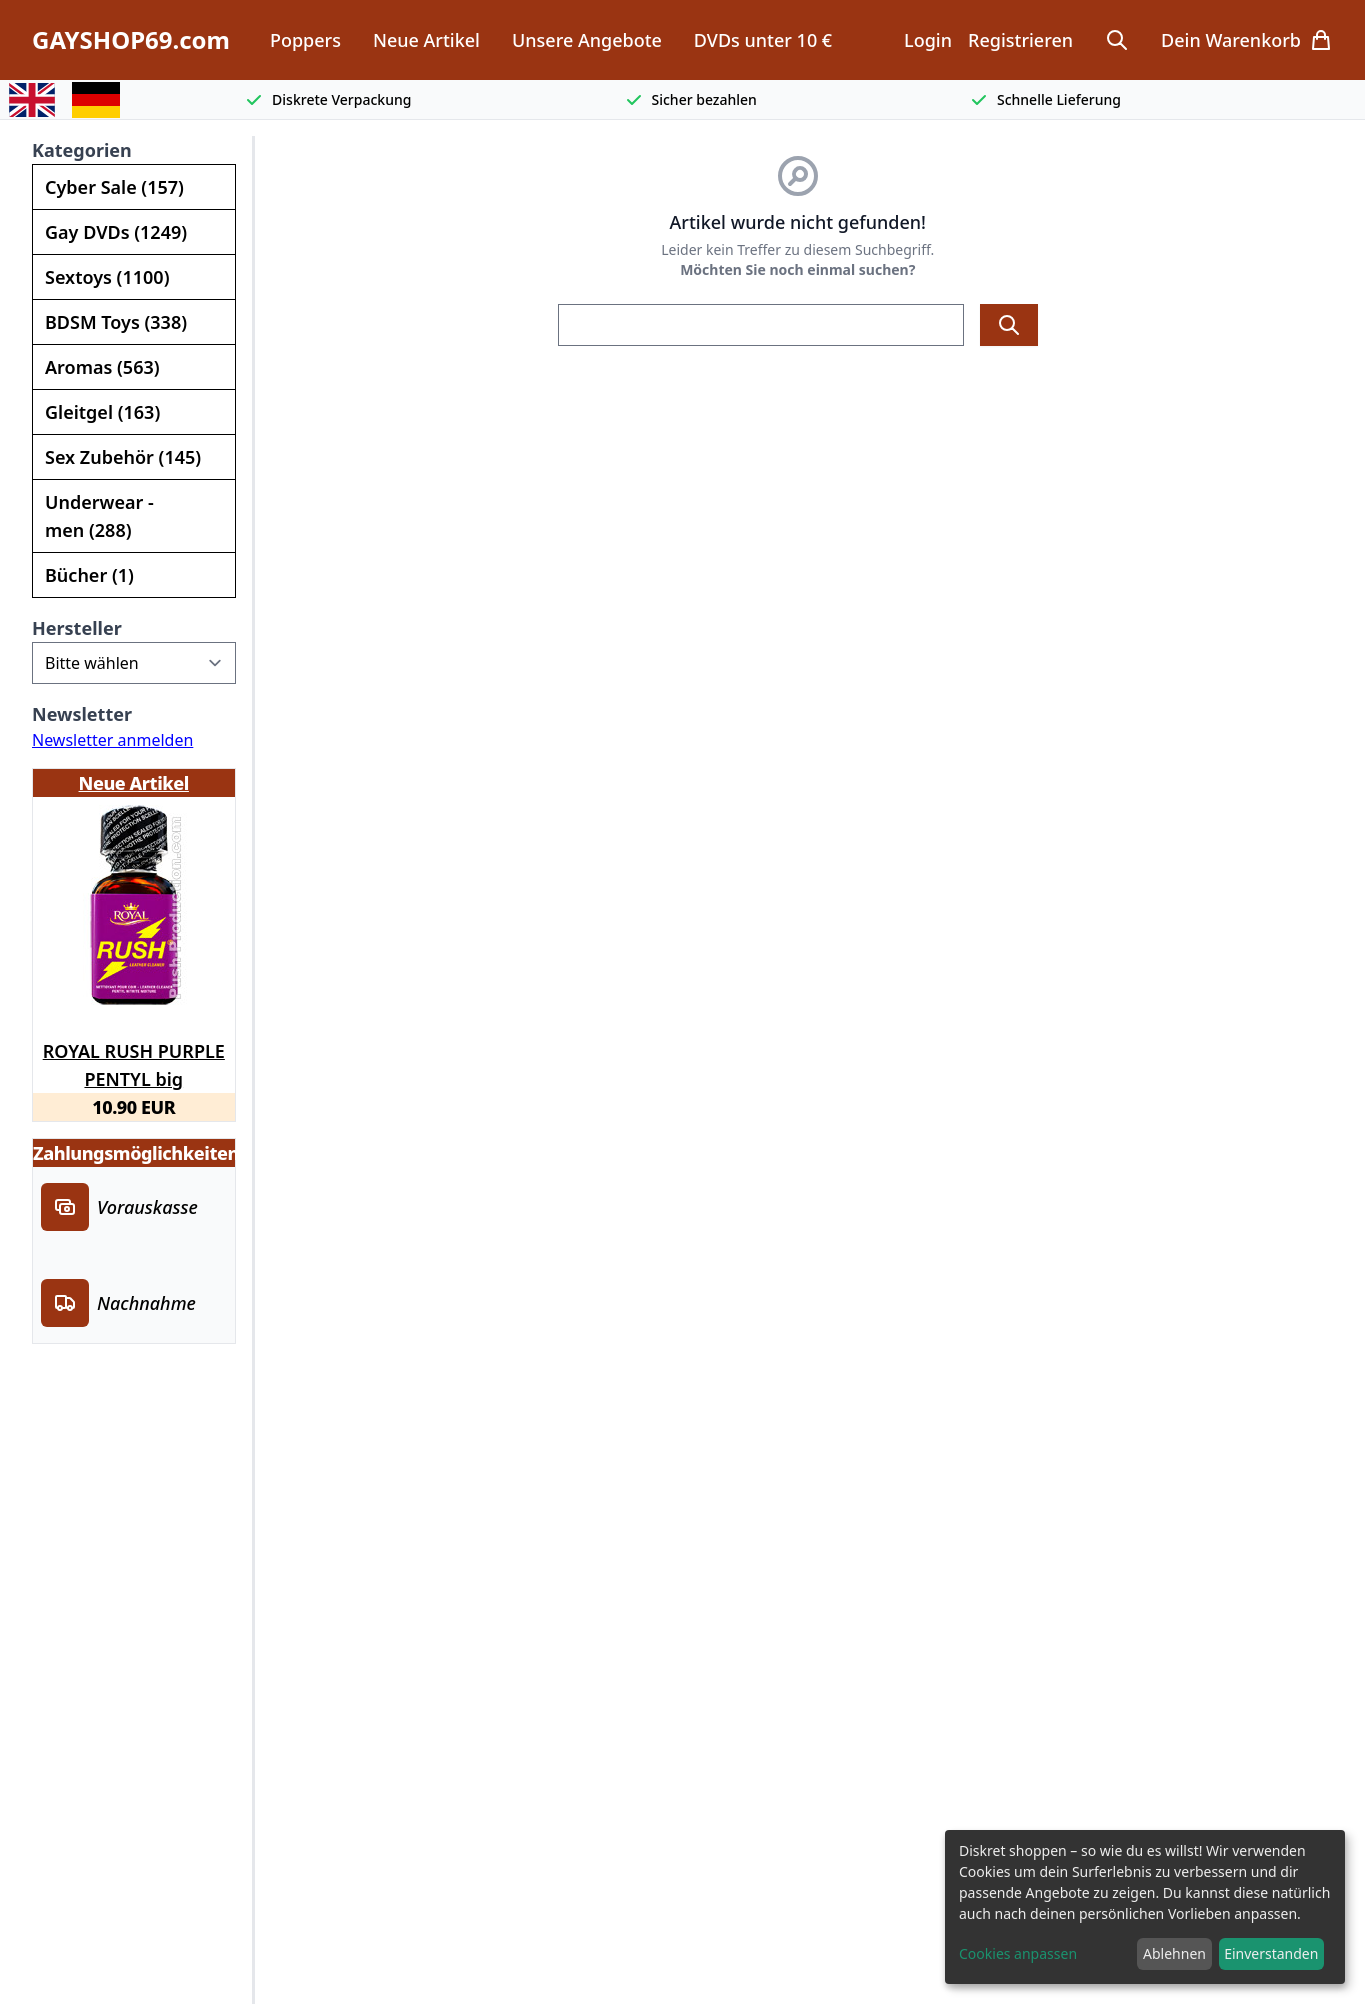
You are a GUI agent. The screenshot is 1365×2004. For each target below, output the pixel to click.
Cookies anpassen (1018, 1953)
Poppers (305, 40)
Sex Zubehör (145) (123, 457)
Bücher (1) (89, 575)
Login (928, 40)
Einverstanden (1271, 1953)
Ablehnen (1174, 1953)
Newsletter (82, 714)
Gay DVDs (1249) (116, 232)
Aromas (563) (102, 367)
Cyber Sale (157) (114, 187)
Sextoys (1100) (107, 277)
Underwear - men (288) (99, 516)
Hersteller (77, 628)
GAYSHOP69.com (131, 40)
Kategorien (82, 150)
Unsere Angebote (587, 40)
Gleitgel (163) (102, 412)
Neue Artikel (426, 40)
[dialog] (1145, 1907)
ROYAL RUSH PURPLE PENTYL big (134, 1062)
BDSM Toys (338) (116, 322)
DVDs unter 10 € (763, 40)
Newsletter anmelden (112, 740)
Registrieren (1020, 40)
